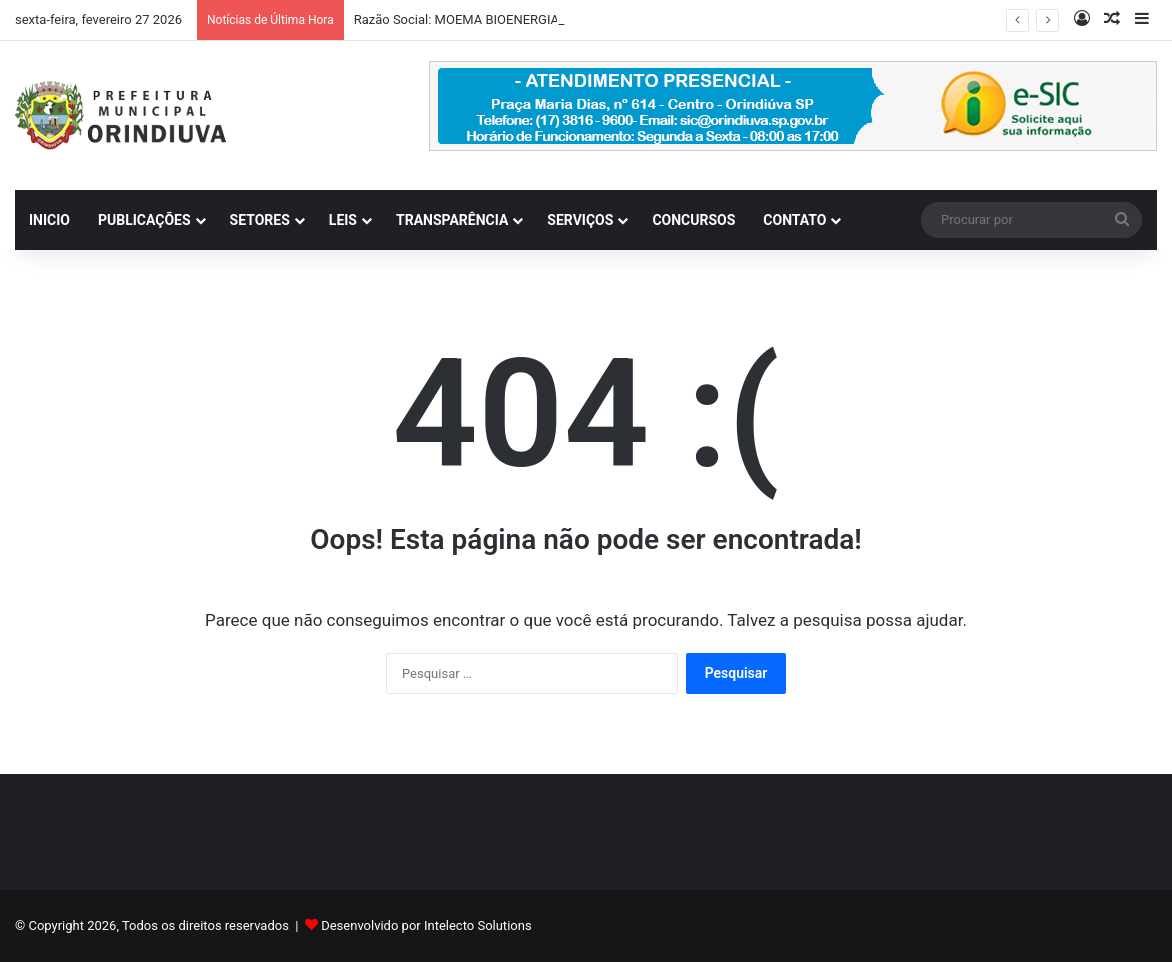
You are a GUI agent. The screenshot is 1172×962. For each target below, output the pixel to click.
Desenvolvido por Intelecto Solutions (426, 925)
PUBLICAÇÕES (144, 220)
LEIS (343, 220)
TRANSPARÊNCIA (452, 220)
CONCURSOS (693, 220)
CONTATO (794, 220)
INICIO (49, 220)
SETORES (260, 220)
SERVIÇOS (580, 220)
